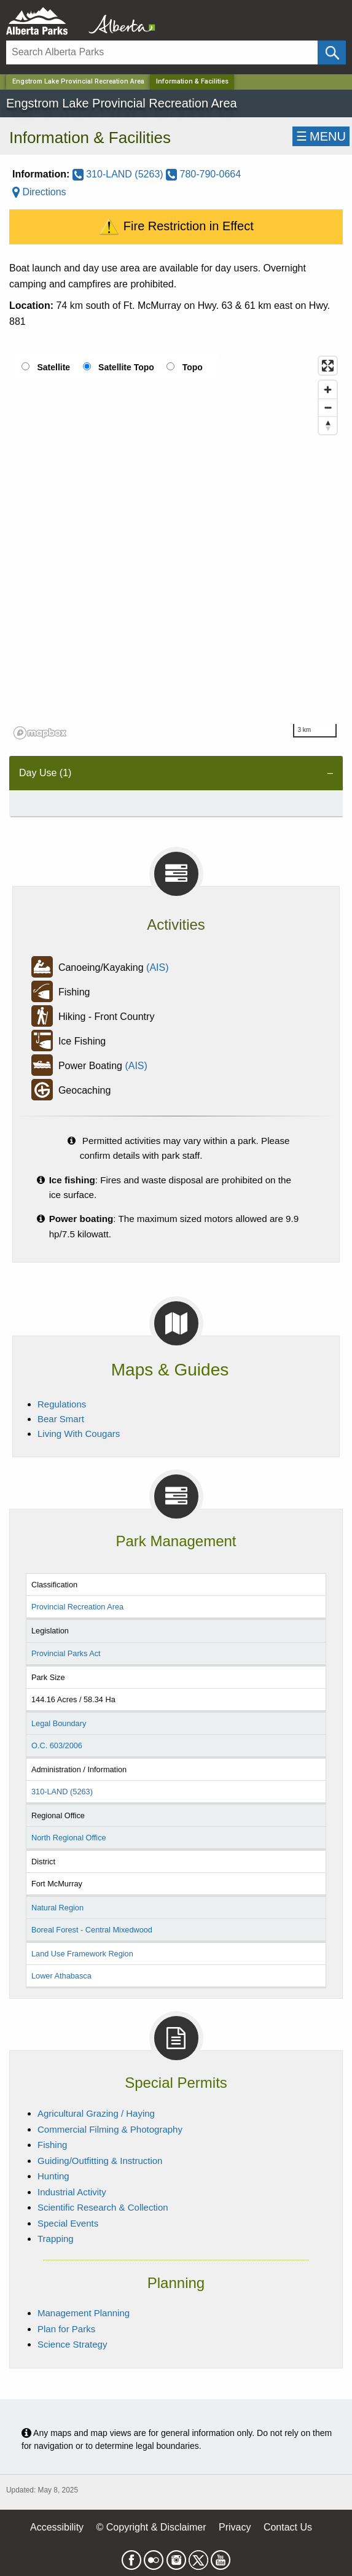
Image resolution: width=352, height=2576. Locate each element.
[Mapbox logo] (40, 733)
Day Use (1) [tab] (45, 773)
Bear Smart (60, 1419)
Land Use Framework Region (82, 1953)
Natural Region (57, 1907)
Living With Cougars (78, 1433)
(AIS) (157, 967)
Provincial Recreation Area (77, 1606)
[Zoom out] (328, 407)
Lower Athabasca (61, 1975)
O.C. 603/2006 (56, 1745)
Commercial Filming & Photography (109, 2129)
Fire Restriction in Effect (175, 227)
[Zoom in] (328, 390)
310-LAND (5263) (119, 174)
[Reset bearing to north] (328, 425)
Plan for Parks (66, 2329)
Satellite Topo (126, 367)
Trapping (55, 2238)
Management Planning (83, 2313)
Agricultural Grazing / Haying (96, 2113)
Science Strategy (72, 2344)
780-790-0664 (203, 174)
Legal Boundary (58, 1723)
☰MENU (321, 136)
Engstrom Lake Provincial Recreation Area (78, 81)
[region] (176, 547)
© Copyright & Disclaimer (151, 2527)
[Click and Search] (332, 52)
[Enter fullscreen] (328, 366)
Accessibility (57, 2527)
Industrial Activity (71, 2192)
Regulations (61, 1404)
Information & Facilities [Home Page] (192, 81)
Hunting (53, 2176)
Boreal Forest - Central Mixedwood (91, 1929)
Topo (192, 367)
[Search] (162, 52)
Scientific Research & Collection (102, 2207)
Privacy (235, 2527)
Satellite (53, 367)
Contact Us (288, 2527)
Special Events (67, 2223)
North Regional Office (68, 1837)
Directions (39, 192)
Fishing (52, 2144)
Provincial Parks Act (66, 1653)
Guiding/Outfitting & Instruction (99, 2160)
